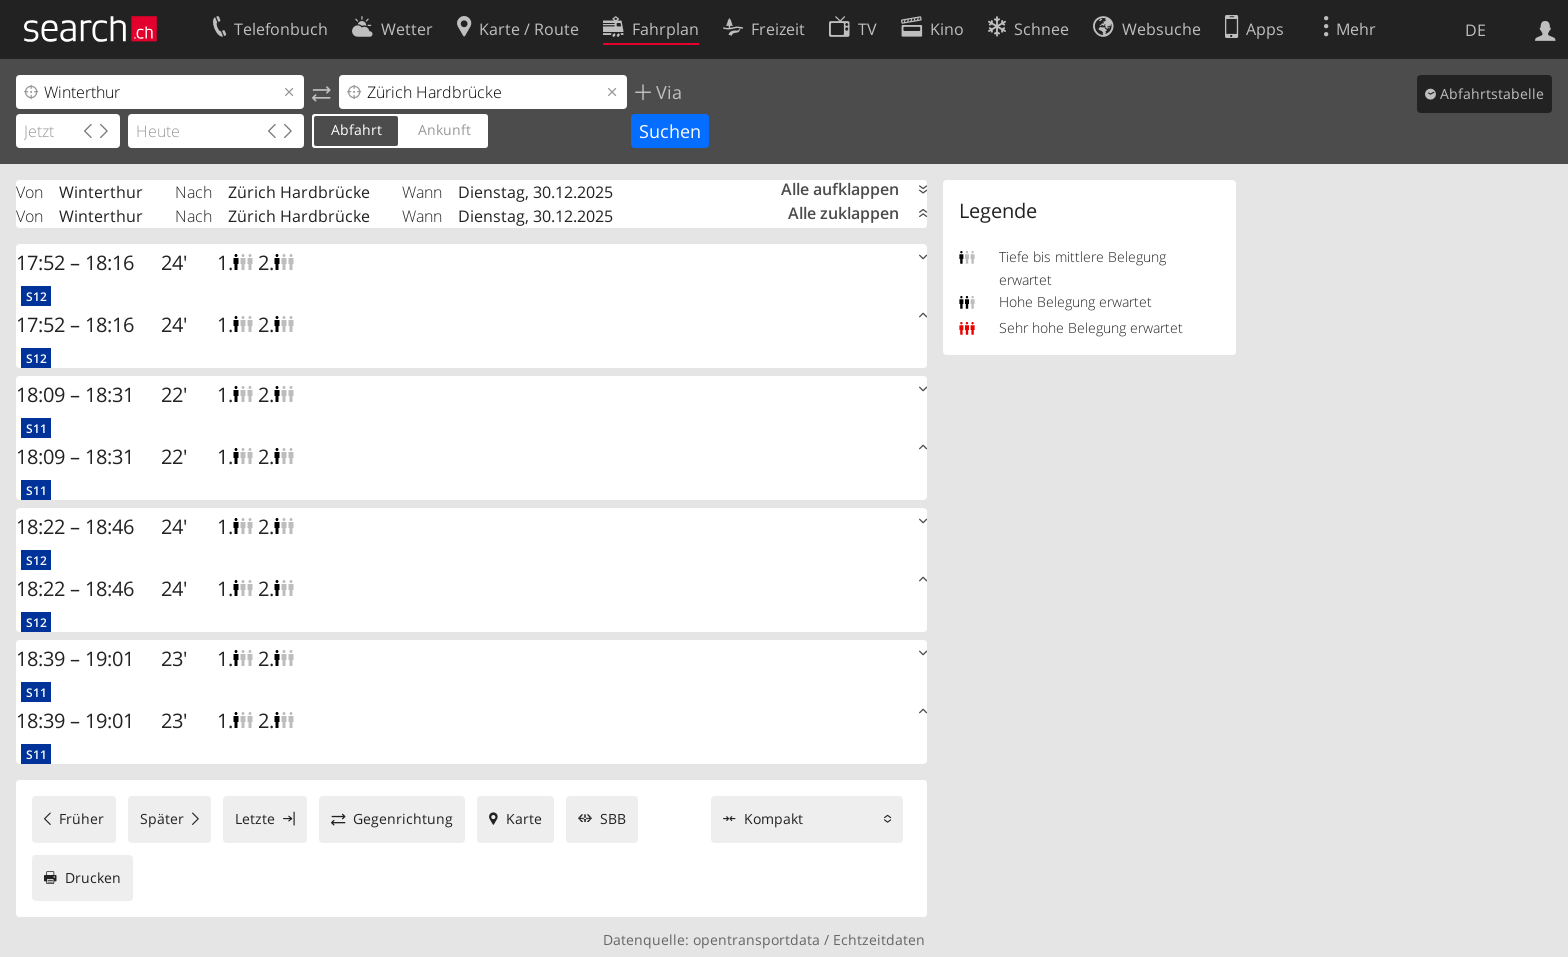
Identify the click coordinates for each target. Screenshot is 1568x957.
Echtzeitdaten (879, 939)
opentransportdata (756, 939)
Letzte (255, 818)
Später (162, 818)
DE (1475, 30)
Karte (524, 818)
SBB (613, 818)
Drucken (93, 877)
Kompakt (773, 818)
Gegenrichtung (403, 818)
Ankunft (444, 129)
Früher (81, 818)
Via (666, 92)
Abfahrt (356, 129)
